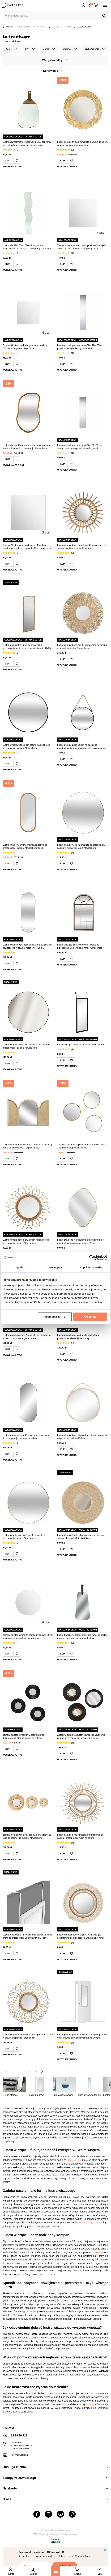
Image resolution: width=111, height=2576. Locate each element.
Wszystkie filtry (55, 60)
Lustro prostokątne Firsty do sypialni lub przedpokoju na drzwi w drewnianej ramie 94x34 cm (27, 647)
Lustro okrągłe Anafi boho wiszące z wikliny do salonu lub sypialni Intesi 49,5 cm (80, 1536)
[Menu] (55, 2571)
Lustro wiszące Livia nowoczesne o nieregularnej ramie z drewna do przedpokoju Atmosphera (27, 447)
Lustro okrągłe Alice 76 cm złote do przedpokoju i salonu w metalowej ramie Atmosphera (81, 846)
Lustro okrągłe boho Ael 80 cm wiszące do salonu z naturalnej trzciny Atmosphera (82, 646)
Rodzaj (68, 27)
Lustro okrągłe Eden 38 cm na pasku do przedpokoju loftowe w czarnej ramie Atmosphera (81, 746)
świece (89, 2404)
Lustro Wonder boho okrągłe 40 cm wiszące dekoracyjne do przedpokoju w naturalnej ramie (80, 1936)
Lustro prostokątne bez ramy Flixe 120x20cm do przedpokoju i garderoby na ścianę (81, 347)
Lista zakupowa (91, 4)
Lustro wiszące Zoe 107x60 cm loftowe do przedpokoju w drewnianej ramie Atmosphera (79, 946)
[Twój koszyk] (96, 5)
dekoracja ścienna (92, 2222)
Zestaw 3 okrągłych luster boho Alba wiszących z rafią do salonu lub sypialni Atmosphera (27, 1836)
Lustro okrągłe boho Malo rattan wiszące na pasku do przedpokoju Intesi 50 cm (82, 1437)
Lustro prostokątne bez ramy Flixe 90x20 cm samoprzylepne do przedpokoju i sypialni (79, 447)
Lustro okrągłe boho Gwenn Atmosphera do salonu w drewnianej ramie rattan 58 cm (28, 2036)
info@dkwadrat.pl (19, 2454)
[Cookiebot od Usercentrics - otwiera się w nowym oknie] (92, 1257)
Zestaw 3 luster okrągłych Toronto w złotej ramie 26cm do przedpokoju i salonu (81, 1146)
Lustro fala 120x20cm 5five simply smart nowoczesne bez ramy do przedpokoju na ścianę (27, 247)
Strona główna (24, 27)
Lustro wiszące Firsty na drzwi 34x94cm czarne (80, 1044)
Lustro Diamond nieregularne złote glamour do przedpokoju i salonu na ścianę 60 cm (80, 1241)
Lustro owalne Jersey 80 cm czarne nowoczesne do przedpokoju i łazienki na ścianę (27, 1437)
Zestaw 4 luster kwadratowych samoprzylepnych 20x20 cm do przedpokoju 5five (27, 347)
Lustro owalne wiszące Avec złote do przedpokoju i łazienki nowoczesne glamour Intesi (28, 1336)
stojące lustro (74, 2160)
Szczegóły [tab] (55, 1267)
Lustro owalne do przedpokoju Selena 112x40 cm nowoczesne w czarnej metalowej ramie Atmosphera (27, 946)
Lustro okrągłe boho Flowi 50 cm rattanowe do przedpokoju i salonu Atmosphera (26, 1241)
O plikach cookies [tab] (91, 1267)
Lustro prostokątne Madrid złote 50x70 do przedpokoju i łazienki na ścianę (78, 1336)
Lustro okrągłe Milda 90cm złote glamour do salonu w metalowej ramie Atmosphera (82, 143)
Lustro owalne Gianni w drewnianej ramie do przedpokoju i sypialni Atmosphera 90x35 (25, 846)
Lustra (55, 27)
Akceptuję (90, 1316)
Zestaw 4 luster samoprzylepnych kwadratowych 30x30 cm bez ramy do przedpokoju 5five (81, 247)
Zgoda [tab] (19, 1267)
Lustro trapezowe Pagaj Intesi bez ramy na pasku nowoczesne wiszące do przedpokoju (82, 1636)
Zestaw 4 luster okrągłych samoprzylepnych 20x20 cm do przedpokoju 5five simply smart (28, 1636)
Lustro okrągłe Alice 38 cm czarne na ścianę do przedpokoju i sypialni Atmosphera (26, 746)
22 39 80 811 (19, 2435)
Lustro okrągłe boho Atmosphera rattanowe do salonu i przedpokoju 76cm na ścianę (80, 1836)
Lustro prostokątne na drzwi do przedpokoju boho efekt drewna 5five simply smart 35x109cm (82, 2036)
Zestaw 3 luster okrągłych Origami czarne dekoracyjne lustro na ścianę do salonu (23, 1736)
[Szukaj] (104, 16)
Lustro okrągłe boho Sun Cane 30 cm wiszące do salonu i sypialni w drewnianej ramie (81, 546)
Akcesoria (41, 27)
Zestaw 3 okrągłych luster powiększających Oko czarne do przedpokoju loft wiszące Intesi (81, 1736)
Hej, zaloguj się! (83, 5)
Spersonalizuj (54, 1316)
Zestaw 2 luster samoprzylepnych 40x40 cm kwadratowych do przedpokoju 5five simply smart (27, 546)
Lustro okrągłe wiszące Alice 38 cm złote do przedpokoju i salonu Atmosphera (24, 1536)
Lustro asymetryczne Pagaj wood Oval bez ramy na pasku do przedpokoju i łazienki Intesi (27, 143)
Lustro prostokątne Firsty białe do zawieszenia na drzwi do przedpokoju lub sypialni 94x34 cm (27, 1936)
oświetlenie (98, 2252)
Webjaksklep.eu (62, 2530)
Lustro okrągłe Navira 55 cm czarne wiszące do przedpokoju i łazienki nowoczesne (26, 1046)
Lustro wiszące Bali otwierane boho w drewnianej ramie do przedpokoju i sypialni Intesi (27, 1146)
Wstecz (8, 27)
